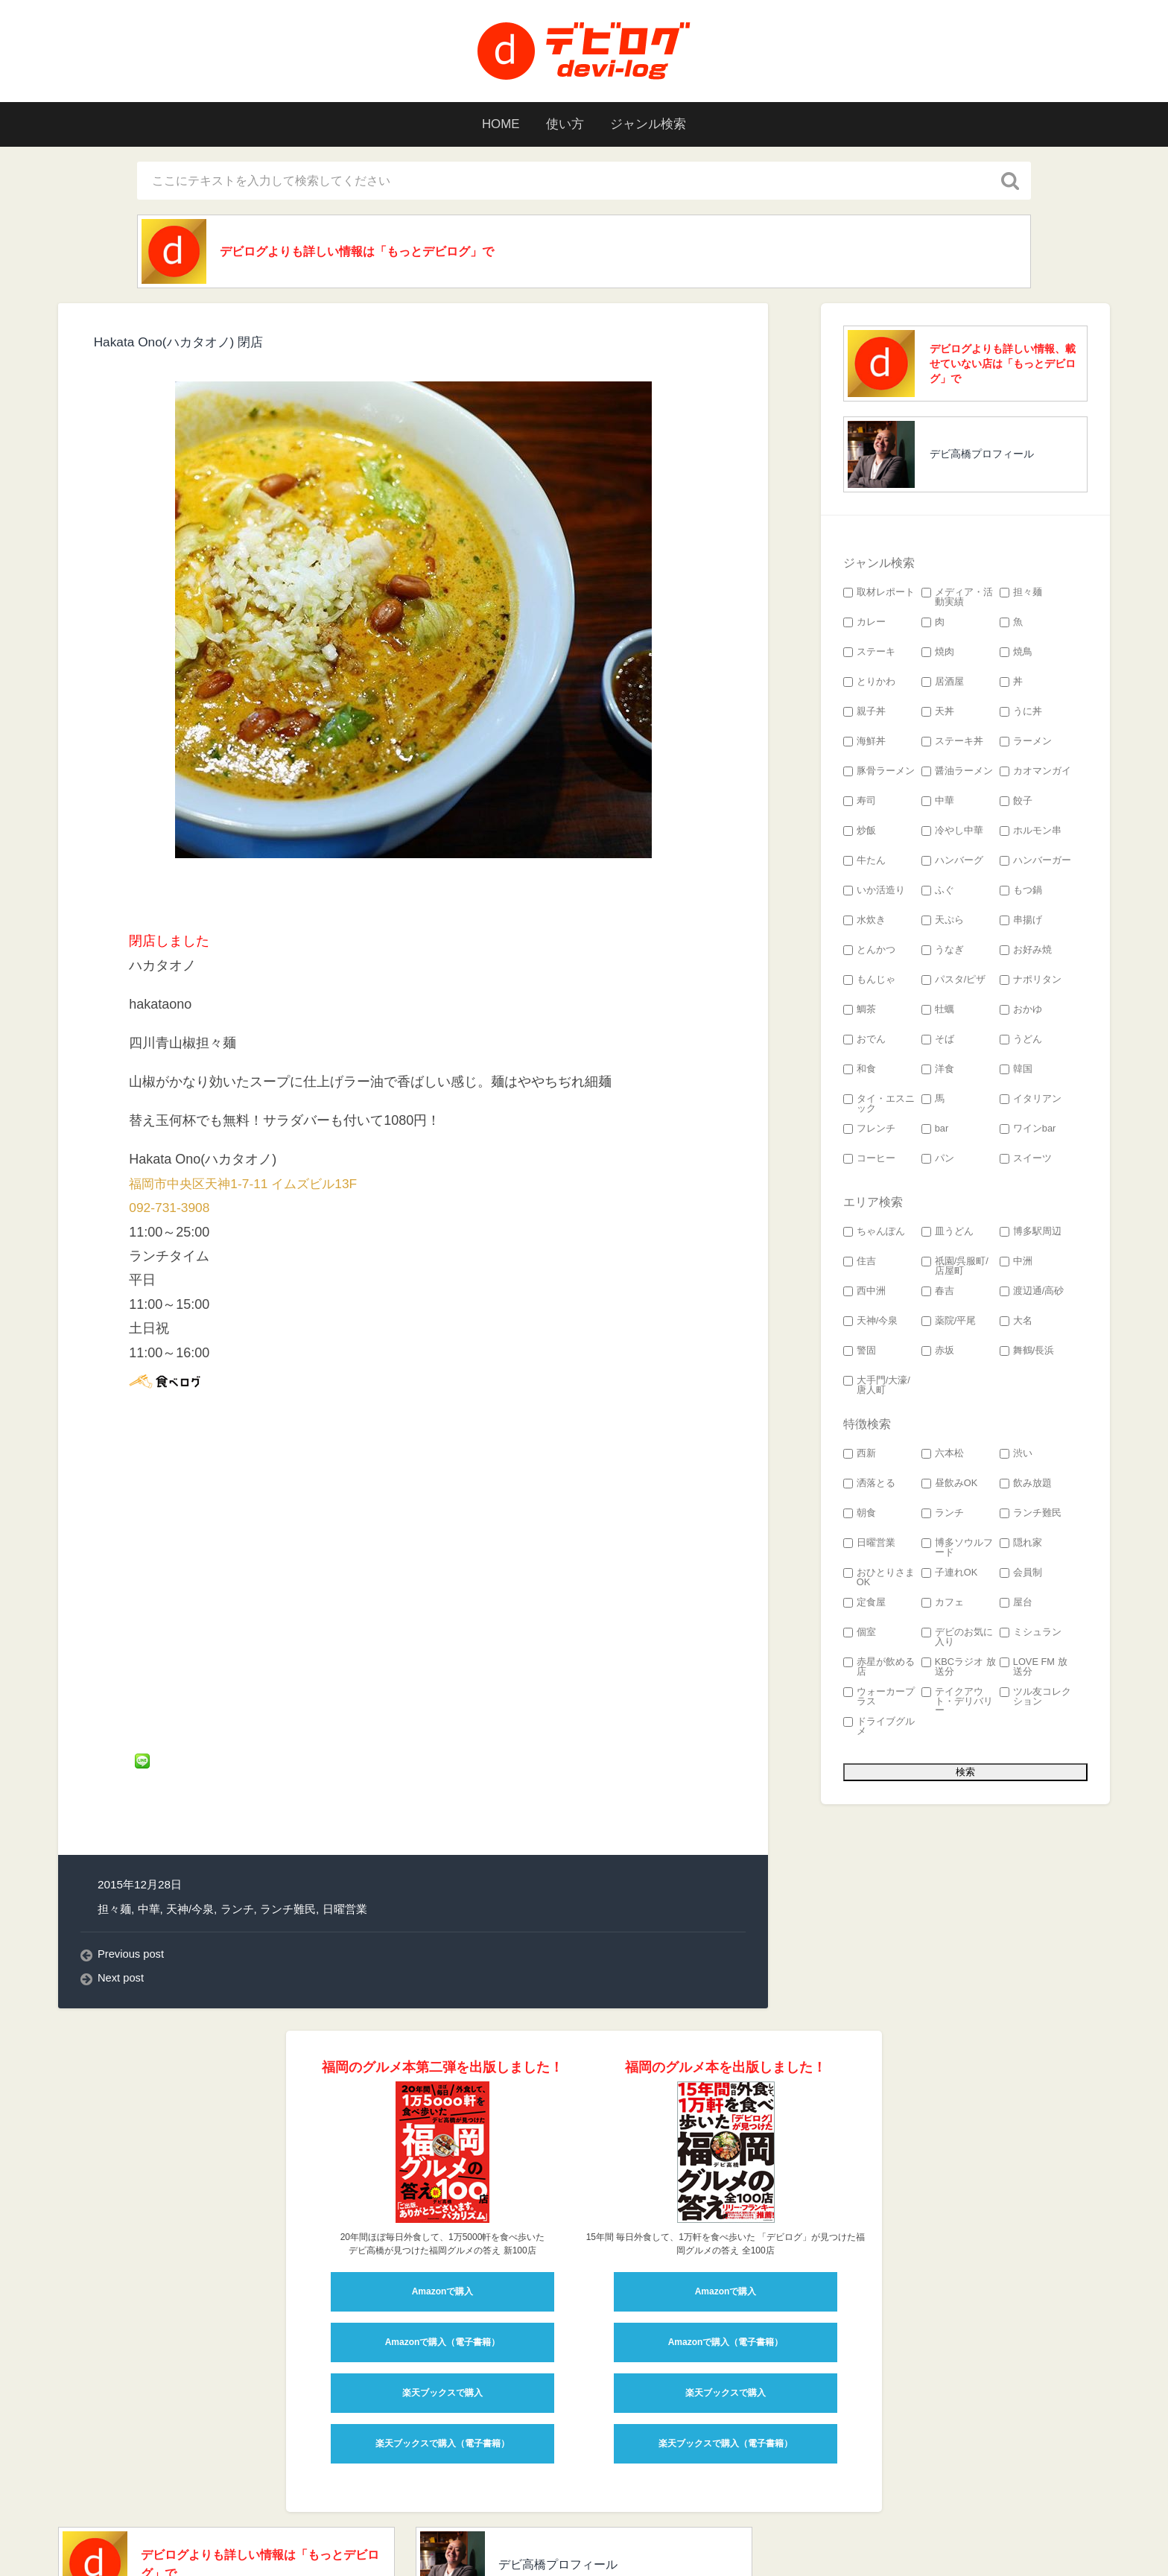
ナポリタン (1030, 982)
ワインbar (1028, 1131)
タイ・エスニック (879, 1106)
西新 (859, 1456)
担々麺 (114, 1821)
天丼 (937, 714)
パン (937, 1161)
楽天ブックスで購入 (442, 2306)
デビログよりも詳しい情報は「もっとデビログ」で (377, 252)
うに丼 (1021, 714)
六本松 (942, 1456)
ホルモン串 (1030, 833)
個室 (859, 1635)
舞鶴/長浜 (1027, 1353)
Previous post (132, 1868)
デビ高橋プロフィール (982, 456)
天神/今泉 (190, 1821)
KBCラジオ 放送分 (958, 1669)
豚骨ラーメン (879, 773)
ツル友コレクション (1035, 1699)
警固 (859, 1353)
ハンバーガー (1035, 863)
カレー (864, 624)
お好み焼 (1026, 952)
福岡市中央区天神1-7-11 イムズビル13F (249, 1185)
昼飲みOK (949, 1486)
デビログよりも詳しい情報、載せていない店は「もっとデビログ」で (1003, 366)
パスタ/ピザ (953, 982)
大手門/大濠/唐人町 (876, 1388)
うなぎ (942, 952)
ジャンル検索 (654, 124)
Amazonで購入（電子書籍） (443, 2255)
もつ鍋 (1021, 893)
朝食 (859, 1515)
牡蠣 (937, 1012)
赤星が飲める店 (879, 1669)
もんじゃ (869, 982)
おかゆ (1021, 1012)
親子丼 (864, 714)
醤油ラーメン (957, 773)
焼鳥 (1016, 654)
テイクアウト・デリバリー (957, 1704)
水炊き (864, 922)
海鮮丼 (864, 744)
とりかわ (869, 684)
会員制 (1021, 1575)
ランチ (237, 1821)
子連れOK (949, 1575)
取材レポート (879, 595)
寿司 (859, 803)
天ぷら (942, 922)
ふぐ (937, 893)
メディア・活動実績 (957, 599)
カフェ (942, 1605)
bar (935, 1131)
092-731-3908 (170, 1209)
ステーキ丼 (952, 744)
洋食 (937, 1071)
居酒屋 (942, 684)
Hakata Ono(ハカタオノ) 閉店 (183, 344)
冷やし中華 (952, 833)
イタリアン (1030, 1101)
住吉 (859, 1264)
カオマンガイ (1035, 773)
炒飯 (859, 833)
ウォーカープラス (879, 1699)
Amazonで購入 (443, 2205)
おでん (864, 1042)
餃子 (1016, 803)
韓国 (1016, 1071)
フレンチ (869, 1131)
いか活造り (874, 893)
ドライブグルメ (879, 1729)
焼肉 (937, 654)
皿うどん (947, 1234)
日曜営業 (345, 1821)
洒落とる (869, 1486)
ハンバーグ (952, 863)
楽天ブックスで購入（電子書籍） (442, 2357)
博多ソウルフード (957, 1550)
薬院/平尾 (949, 1323)
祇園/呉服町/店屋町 (954, 1268)
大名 (1016, 1323)
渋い (1016, 1456)
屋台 (1016, 1605)
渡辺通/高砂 (1032, 1293)
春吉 (937, 1293)
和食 (859, 1071)
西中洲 (864, 1293)
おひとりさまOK (879, 1580)
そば (937, 1042)
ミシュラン (1030, 1635)
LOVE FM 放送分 (1033, 1669)
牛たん (864, 863)
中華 (149, 1821)
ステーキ (869, 654)
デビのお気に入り (957, 1639)
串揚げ (1021, 922)
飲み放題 (1026, 1486)
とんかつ (869, 952)
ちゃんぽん (874, 1234)
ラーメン (1026, 744)
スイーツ (1026, 1161)
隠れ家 (1021, 1545)
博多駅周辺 (1030, 1234)
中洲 (1016, 1264)
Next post (122, 1891)
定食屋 (864, 1605)
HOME (494, 124)
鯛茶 (859, 1012)
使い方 (564, 124)
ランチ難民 (288, 1821)
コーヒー (869, 1161)
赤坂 (937, 1353)
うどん (1021, 1042)
